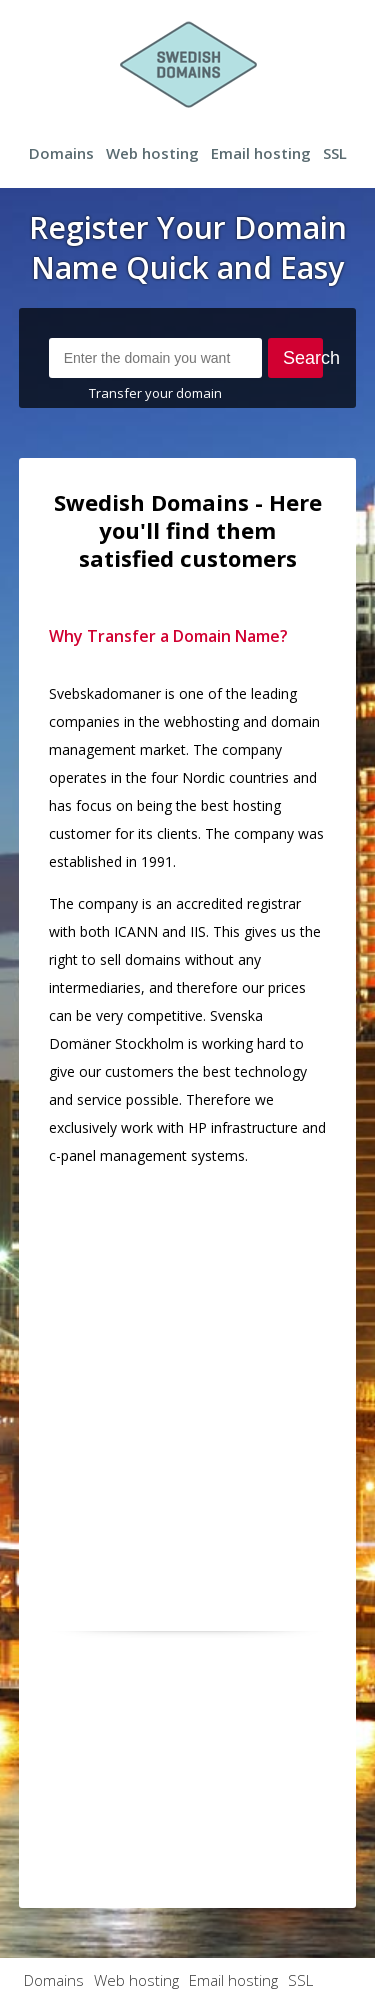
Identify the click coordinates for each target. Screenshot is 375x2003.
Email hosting (261, 153)
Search (303, 358)
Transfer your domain (155, 393)
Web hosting (152, 153)
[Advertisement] (187, 1371)
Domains (61, 153)
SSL (335, 153)
